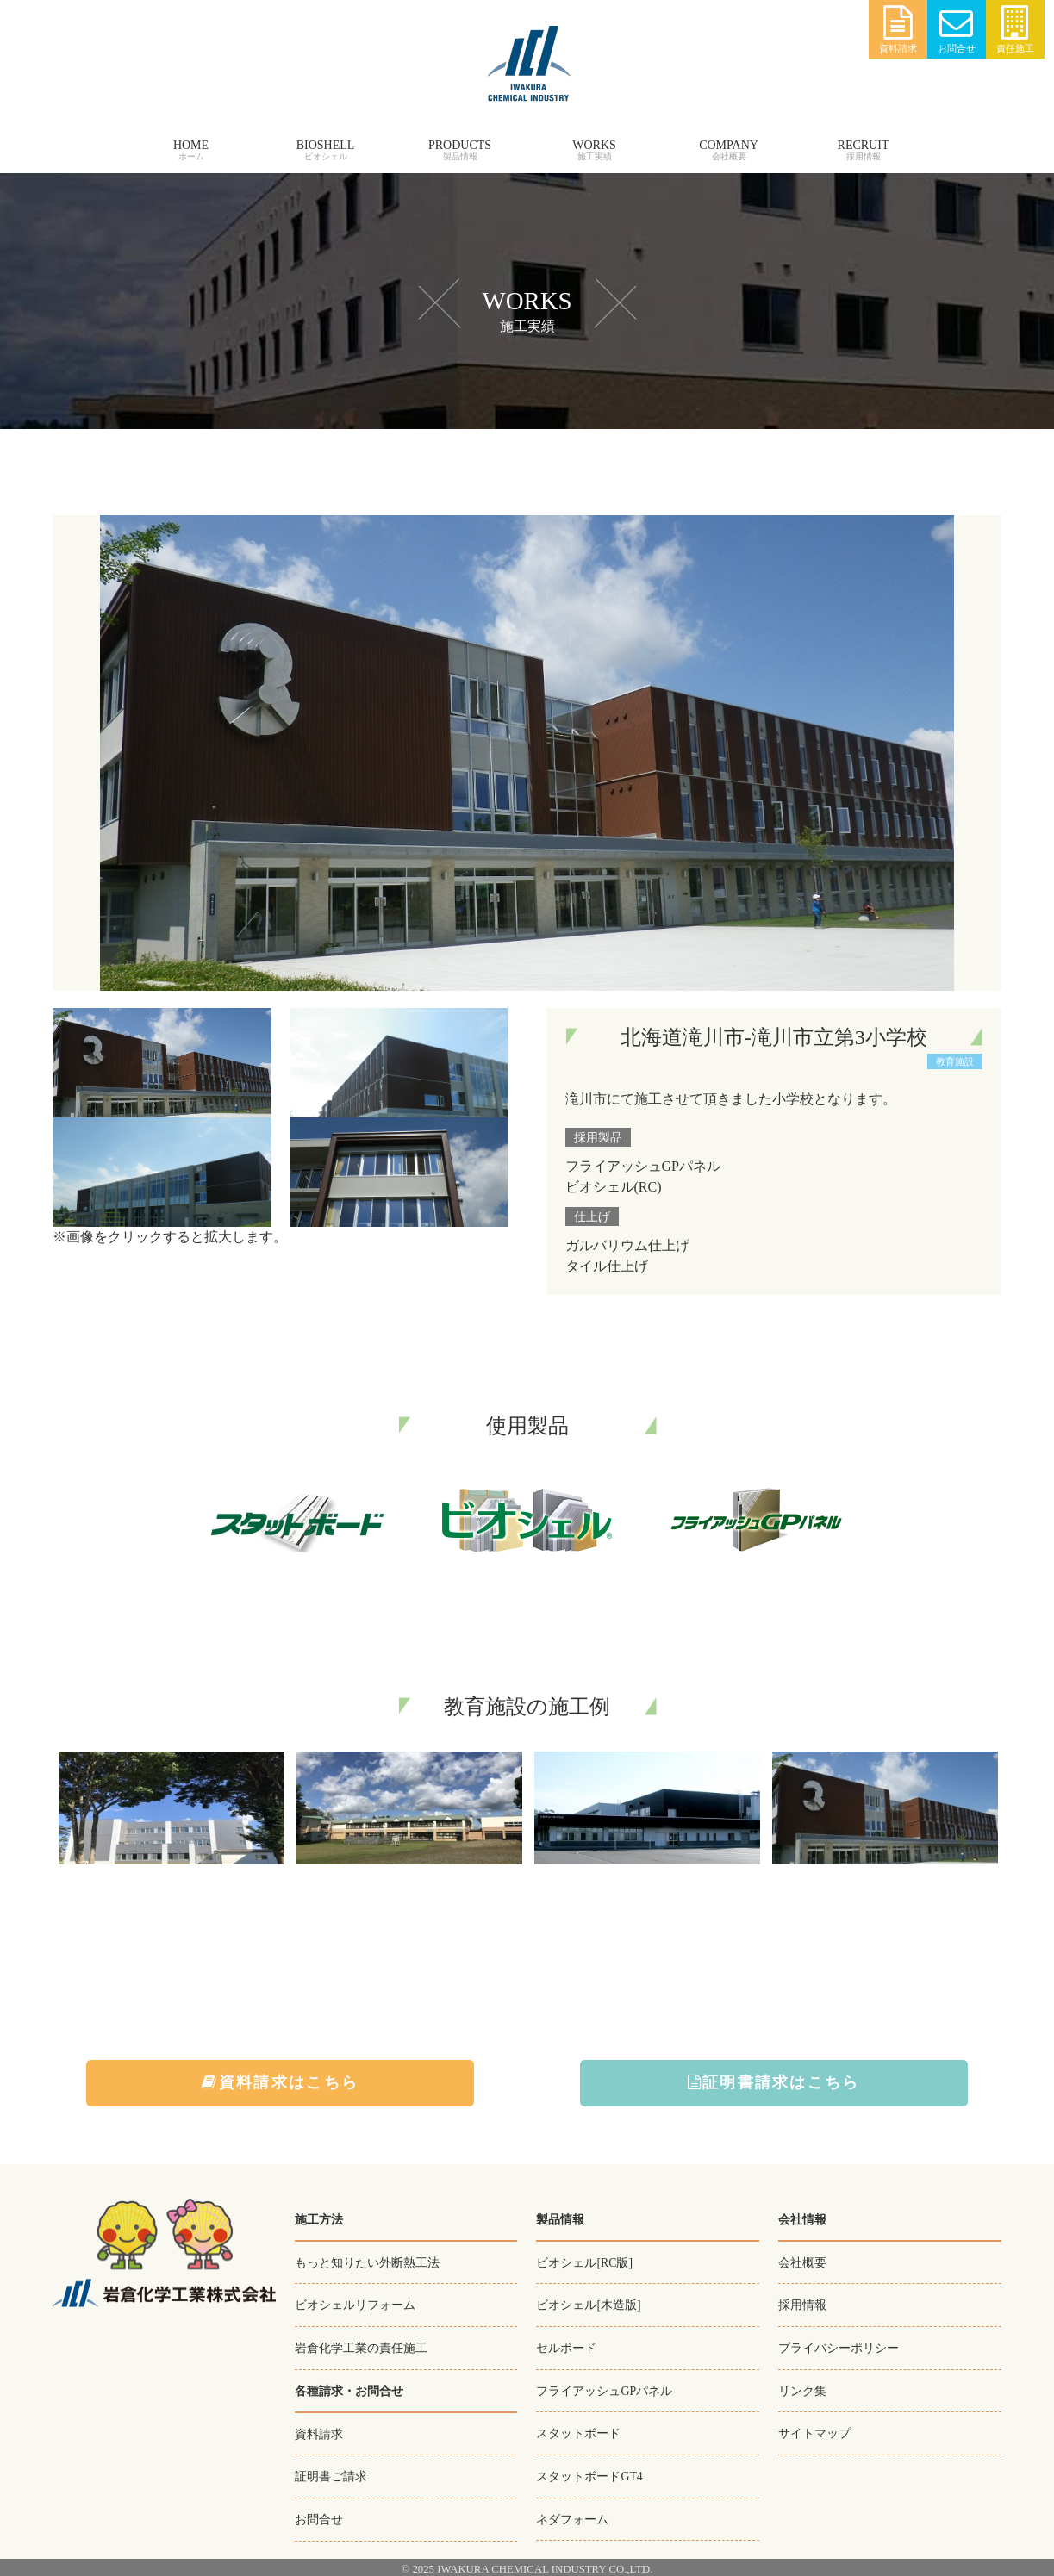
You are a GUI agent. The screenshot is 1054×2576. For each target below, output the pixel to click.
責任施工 (1015, 29)
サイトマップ (814, 2431)
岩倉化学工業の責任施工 (361, 2347)
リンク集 (802, 2389)
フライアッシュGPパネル (604, 2389)
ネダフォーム (572, 2516)
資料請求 (898, 29)
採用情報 (802, 2305)
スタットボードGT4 (589, 2473)
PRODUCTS (459, 145)
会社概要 (802, 2262)
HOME (191, 145)
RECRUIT (863, 145)
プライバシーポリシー (838, 2347)
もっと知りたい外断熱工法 (367, 2262)
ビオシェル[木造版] (588, 2305)
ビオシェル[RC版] (584, 2262)
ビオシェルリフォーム (355, 2305)
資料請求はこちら (281, 2083)
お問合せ (957, 29)
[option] (171, 1811)
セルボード (566, 2347)
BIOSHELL (325, 145)
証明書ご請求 (331, 2474)
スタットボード (578, 2431)
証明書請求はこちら (773, 2083)
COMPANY (728, 145)
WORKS (594, 145)
